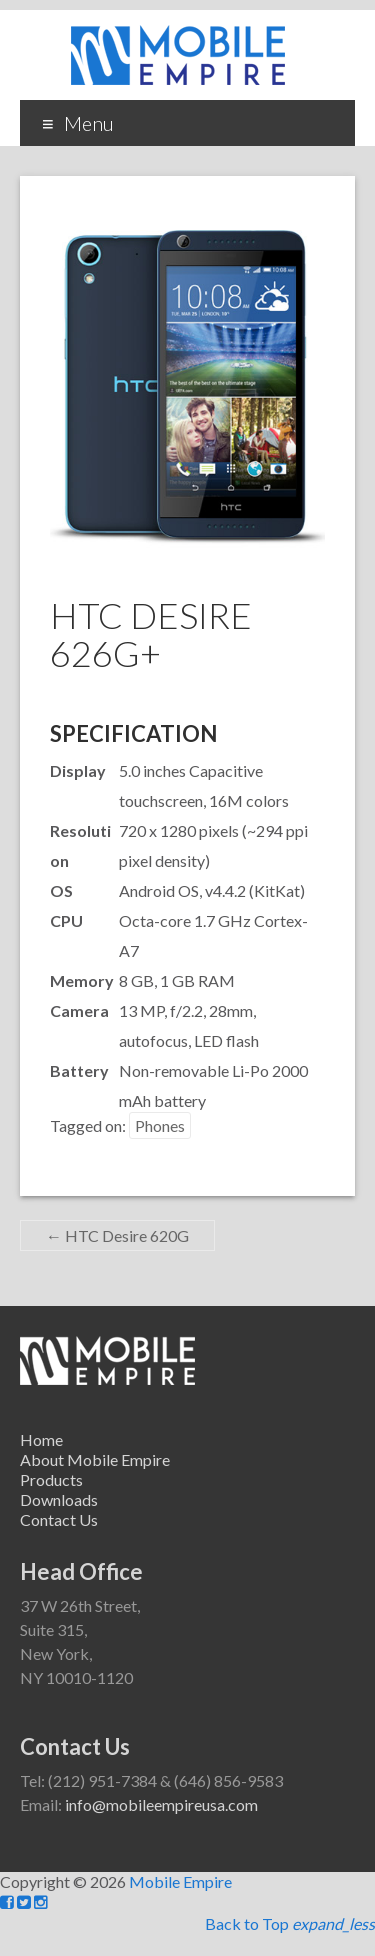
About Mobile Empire (95, 1459)
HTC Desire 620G (117, 1235)
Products (51, 1479)
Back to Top (290, 1923)
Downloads (59, 1499)
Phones (160, 1125)
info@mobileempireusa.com (161, 1804)
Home (41, 1439)
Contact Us (59, 1519)
